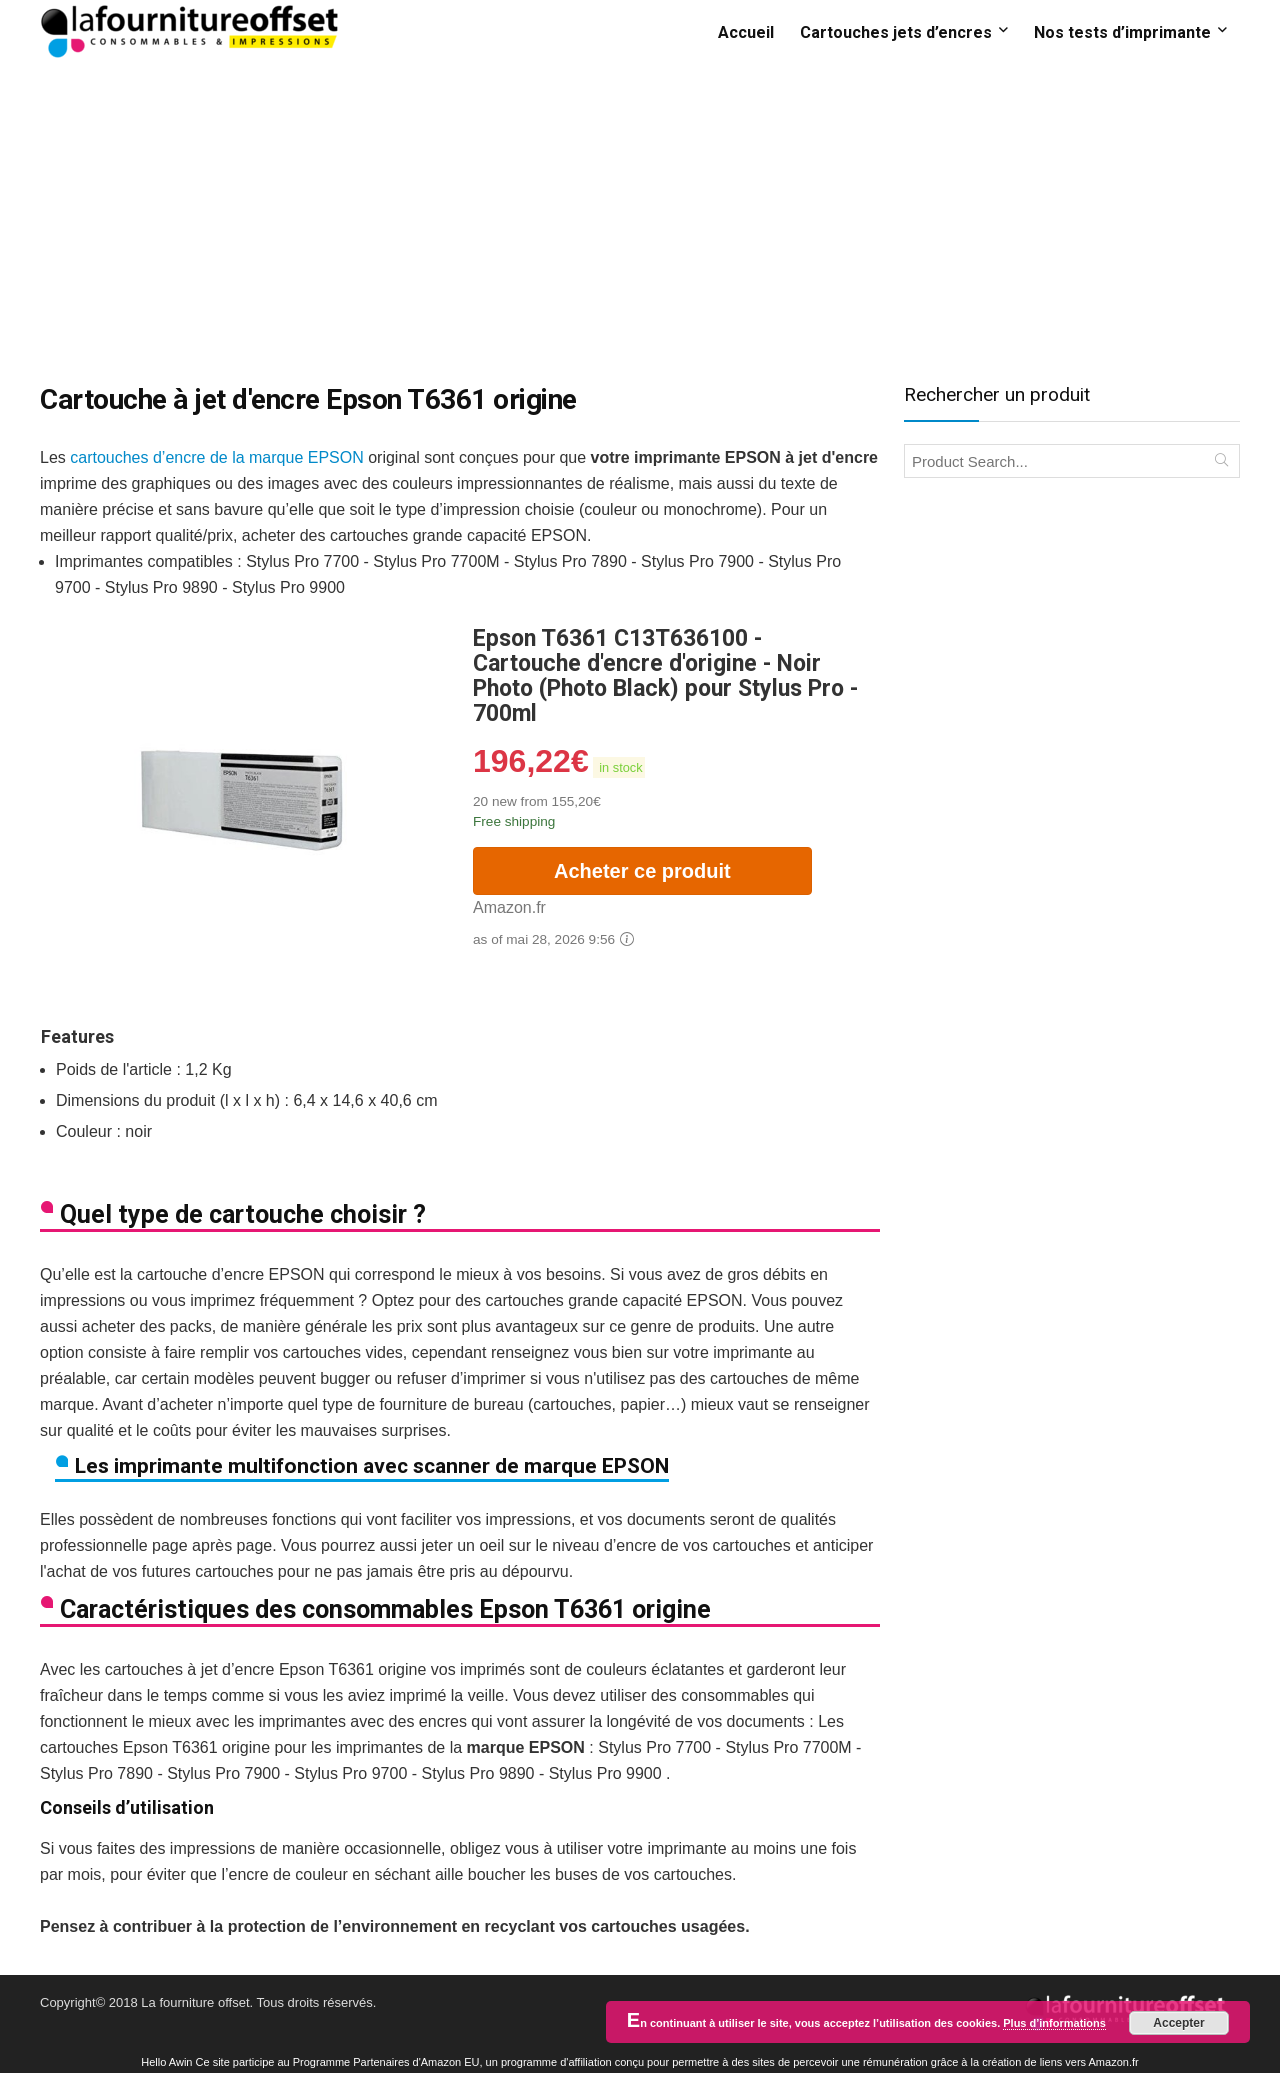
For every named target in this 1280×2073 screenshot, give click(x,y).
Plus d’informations (1054, 2023)
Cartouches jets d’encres (896, 32)
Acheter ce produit (642, 871)
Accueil (746, 32)
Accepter (1178, 2023)
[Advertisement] (640, 213)
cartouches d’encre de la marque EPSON (216, 457)
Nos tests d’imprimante (1122, 32)
